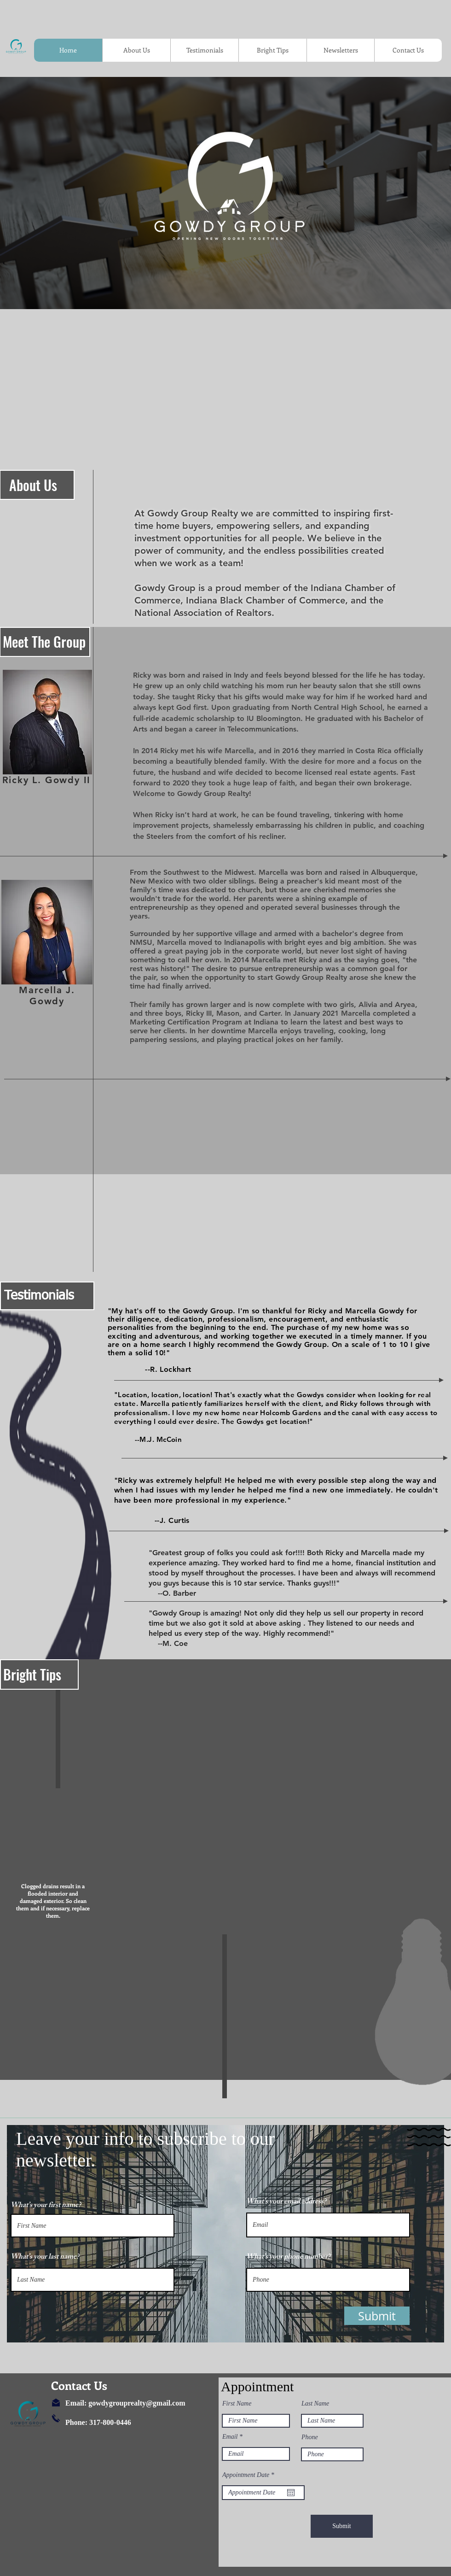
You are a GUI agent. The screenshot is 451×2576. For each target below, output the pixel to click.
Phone (309, 2437)
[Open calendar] (291, 2492)
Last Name (315, 2403)
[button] (377, 2316)
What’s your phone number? (288, 2257)
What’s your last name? (45, 2257)
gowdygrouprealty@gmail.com (136, 2403)
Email (229, 2437)
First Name (236, 2403)
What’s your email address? (286, 2202)
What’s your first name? (46, 2206)
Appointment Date (249, 2475)
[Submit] (342, 2526)
